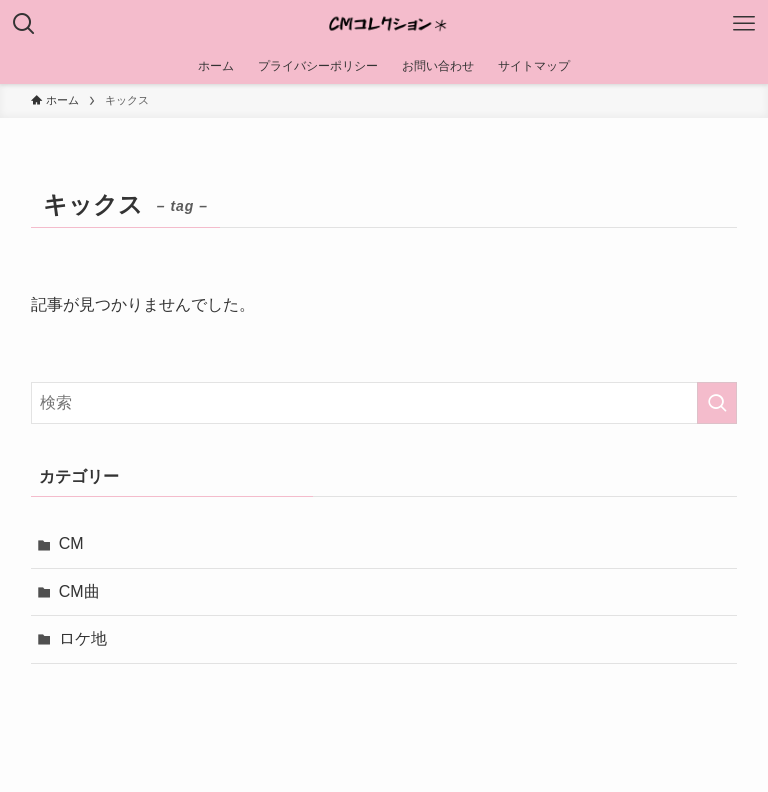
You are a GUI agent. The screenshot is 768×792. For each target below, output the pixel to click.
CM (71, 543)
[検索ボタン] (24, 24)
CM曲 (79, 591)
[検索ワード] (384, 403)
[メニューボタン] (744, 24)
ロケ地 (83, 638)
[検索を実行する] (717, 403)
